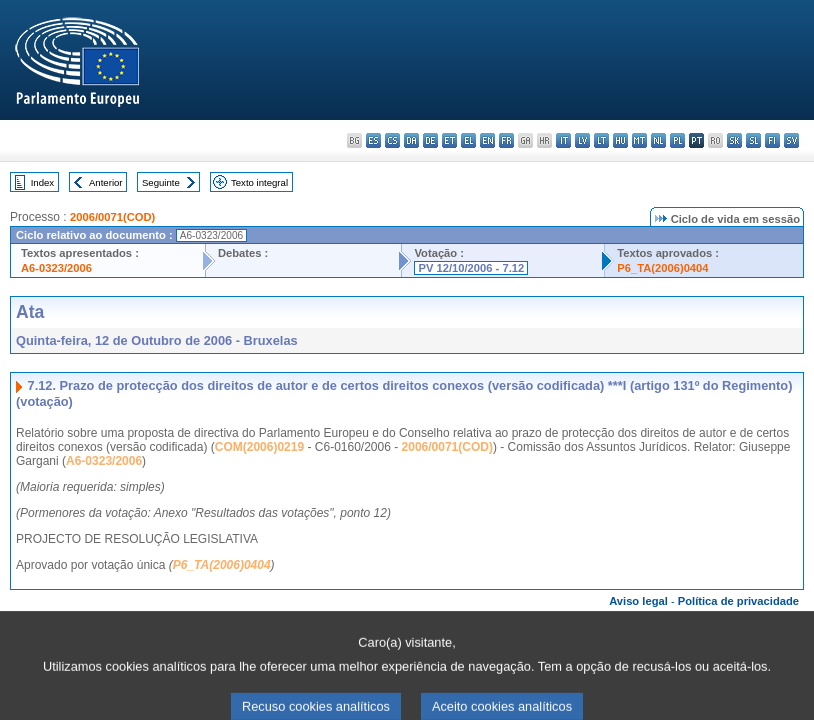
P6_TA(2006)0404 (662, 268)
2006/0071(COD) (112, 217)
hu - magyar (620, 140)
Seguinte (161, 182)
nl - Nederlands (658, 140)
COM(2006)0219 (259, 447)
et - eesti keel (449, 140)
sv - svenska (791, 140)
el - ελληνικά (468, 140)
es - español (373, 140)
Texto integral (259, 182)
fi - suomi (772, 140)
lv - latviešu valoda (582, 140)
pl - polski (677, 140)
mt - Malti (639, 140)
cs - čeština (392, 140)
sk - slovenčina (734, 140)
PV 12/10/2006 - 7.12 (471, 268)
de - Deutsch (430, 140)
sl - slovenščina (753, 140)
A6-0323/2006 (56, 268)
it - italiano (563, 140)
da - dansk (411, 140)
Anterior (106, 182)
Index (42, 182)
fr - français (506, 140)
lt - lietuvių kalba (601, 140)
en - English (487, 140)
